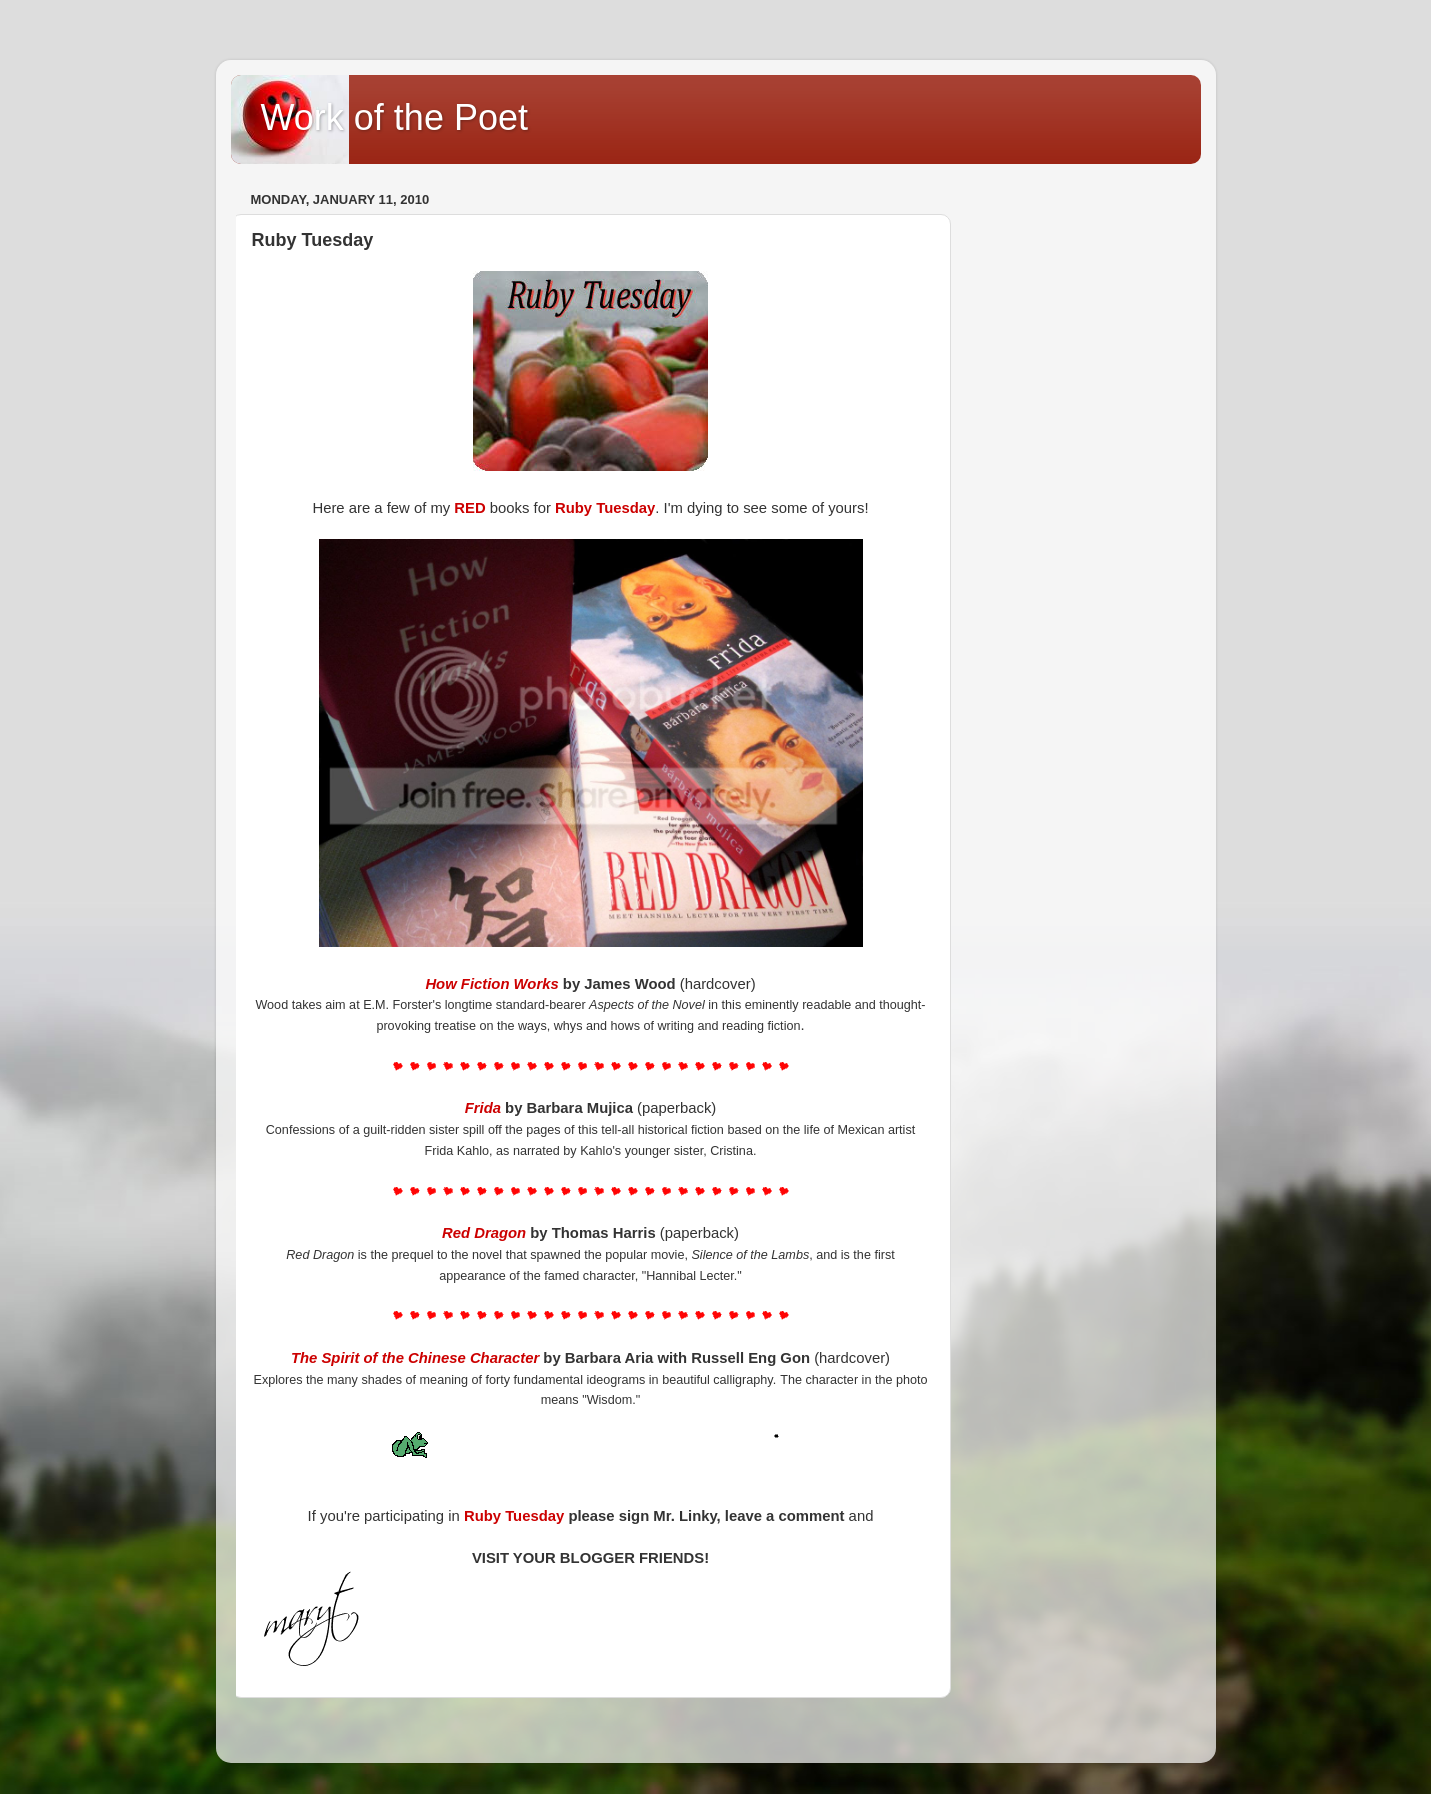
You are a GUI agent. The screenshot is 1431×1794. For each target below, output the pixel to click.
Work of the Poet (394, 117)
